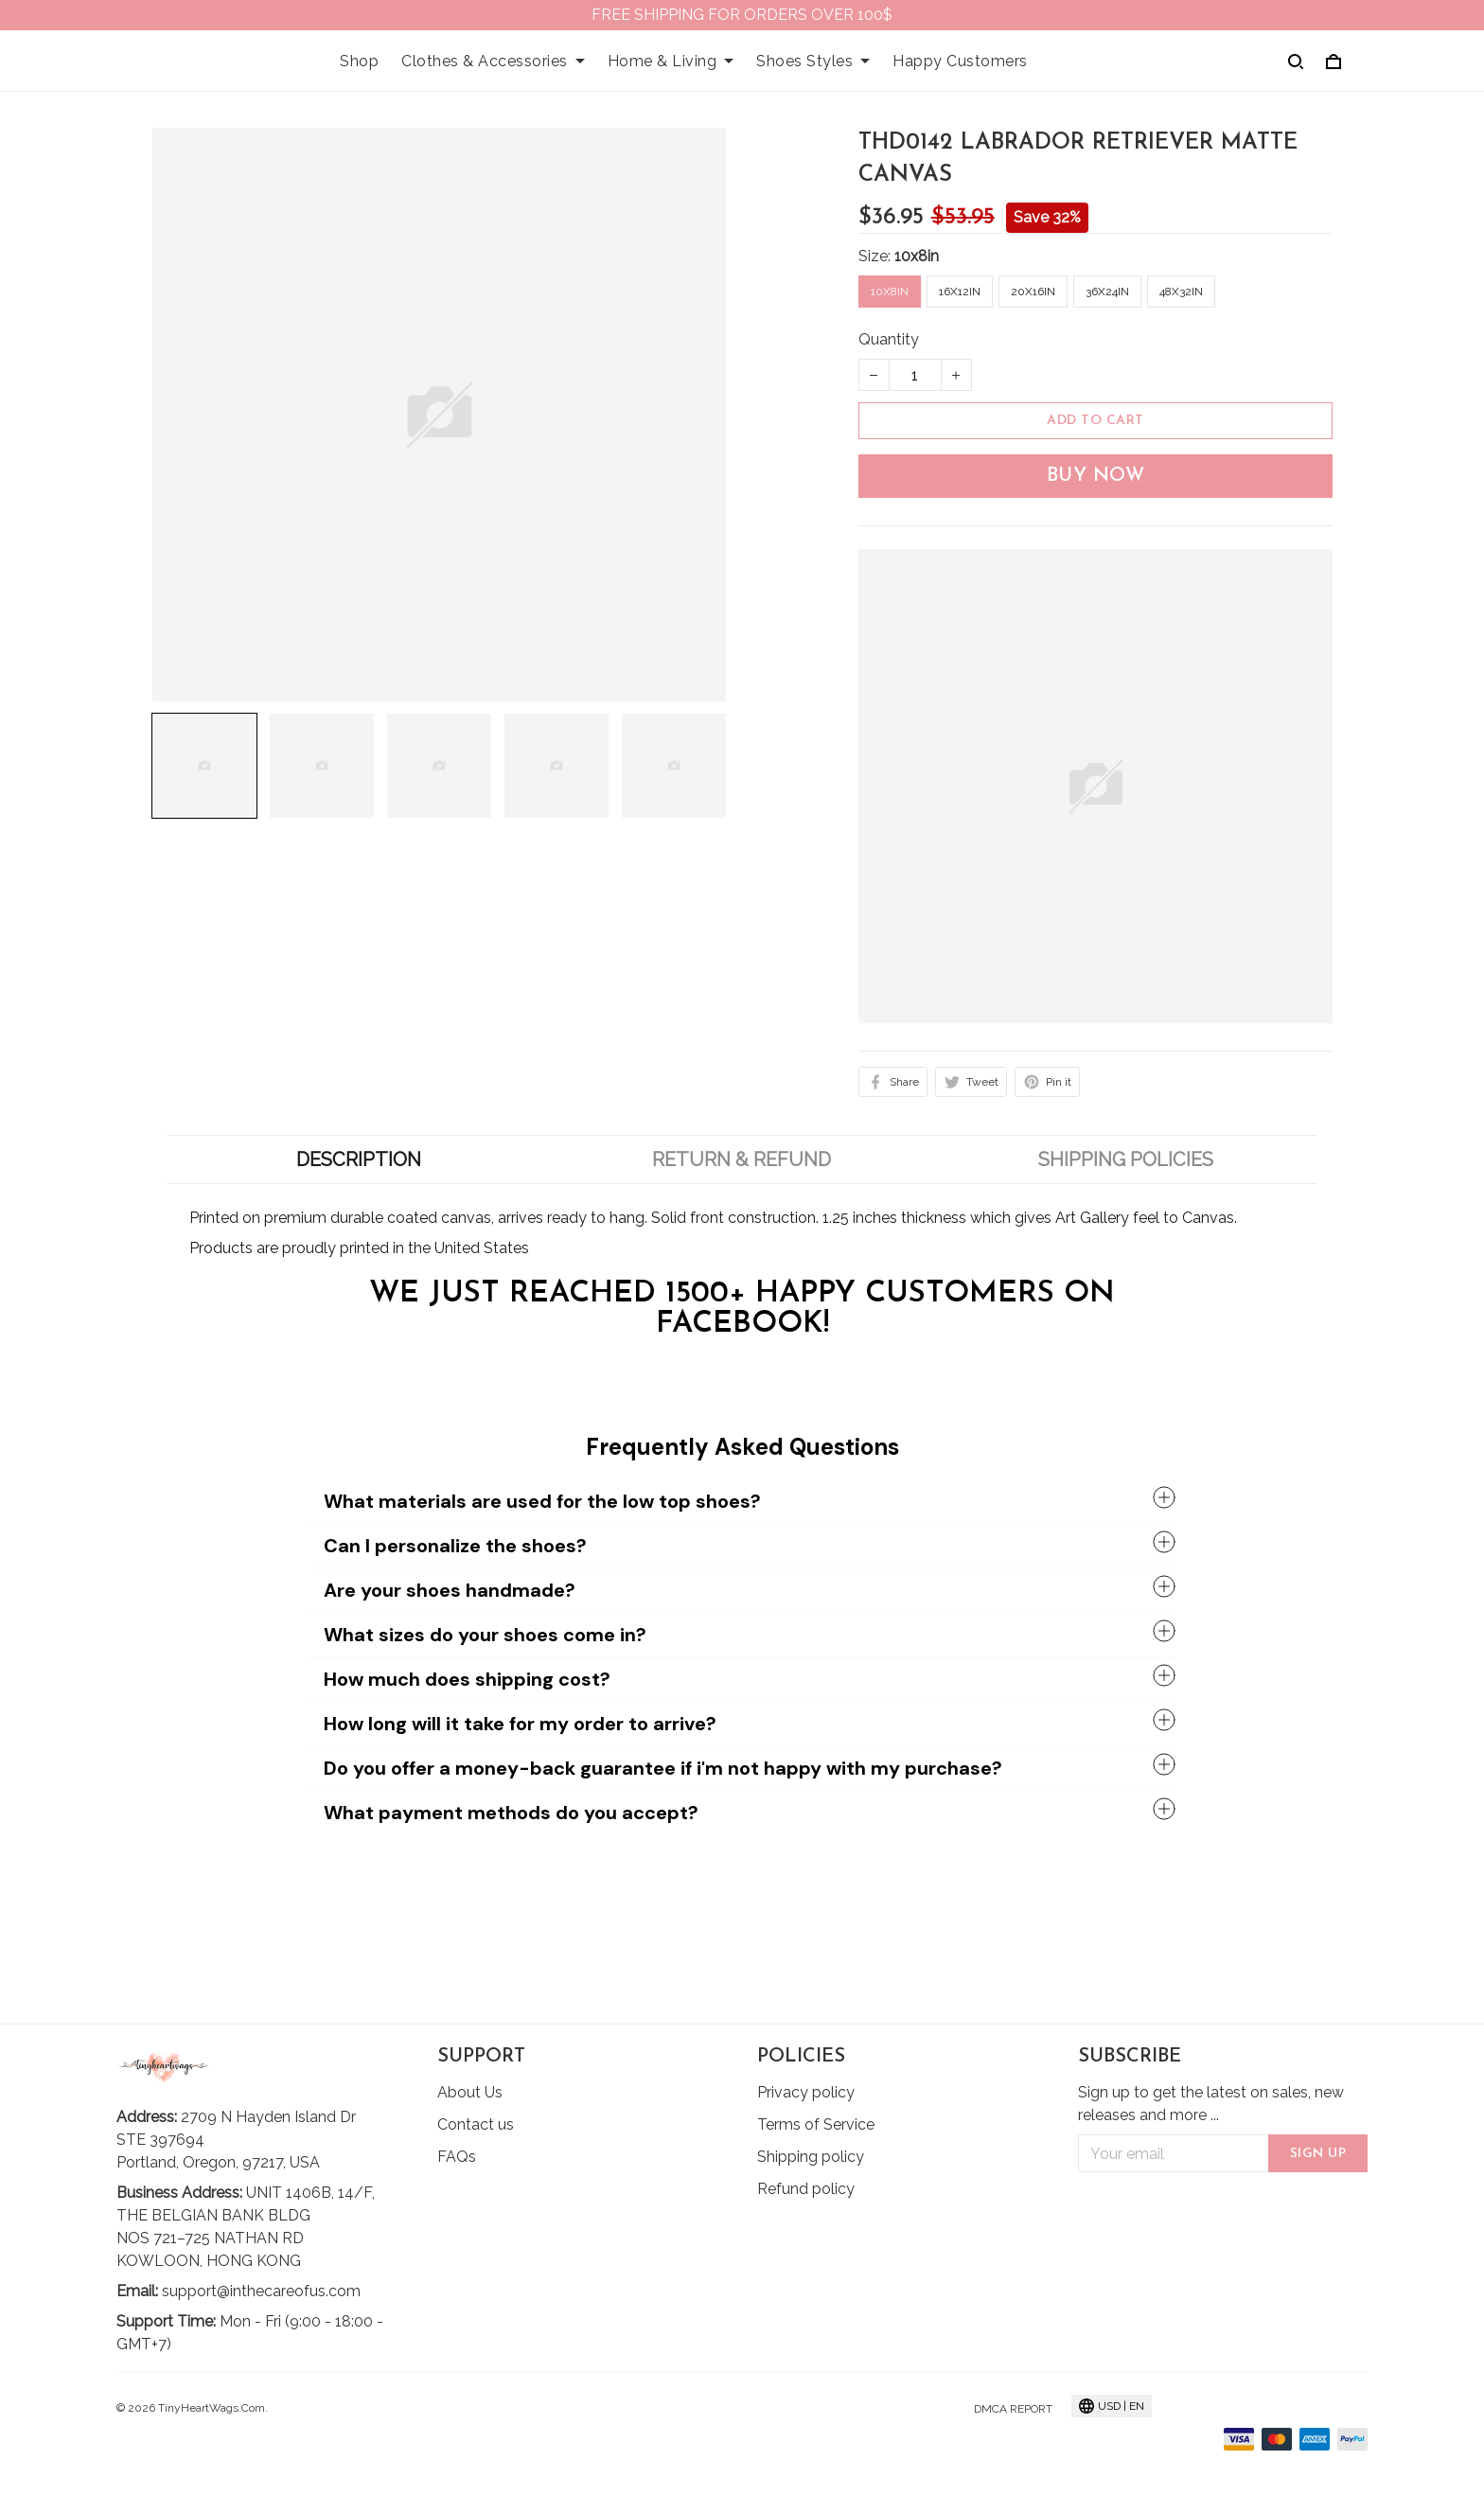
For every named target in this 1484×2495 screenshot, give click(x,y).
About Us (470, 2092)
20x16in (1033, 291)
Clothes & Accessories (493, 61)
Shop (359, 61)
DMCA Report (1013, 2408)
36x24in (1107, 291)
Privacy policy (806, 2092)
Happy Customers (960, 61)
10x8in (916, 256)
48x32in (1181, 291)
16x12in (959, 291)
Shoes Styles (813, 61)
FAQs (456, 2157)
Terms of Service (815, 2124)
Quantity (888, 339)
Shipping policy (810, 2157)
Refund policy (806, 2189)
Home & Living (671, 61)
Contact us (475, 2124)
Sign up (1318, 2154)
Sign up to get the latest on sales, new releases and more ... (1211, 2103)
